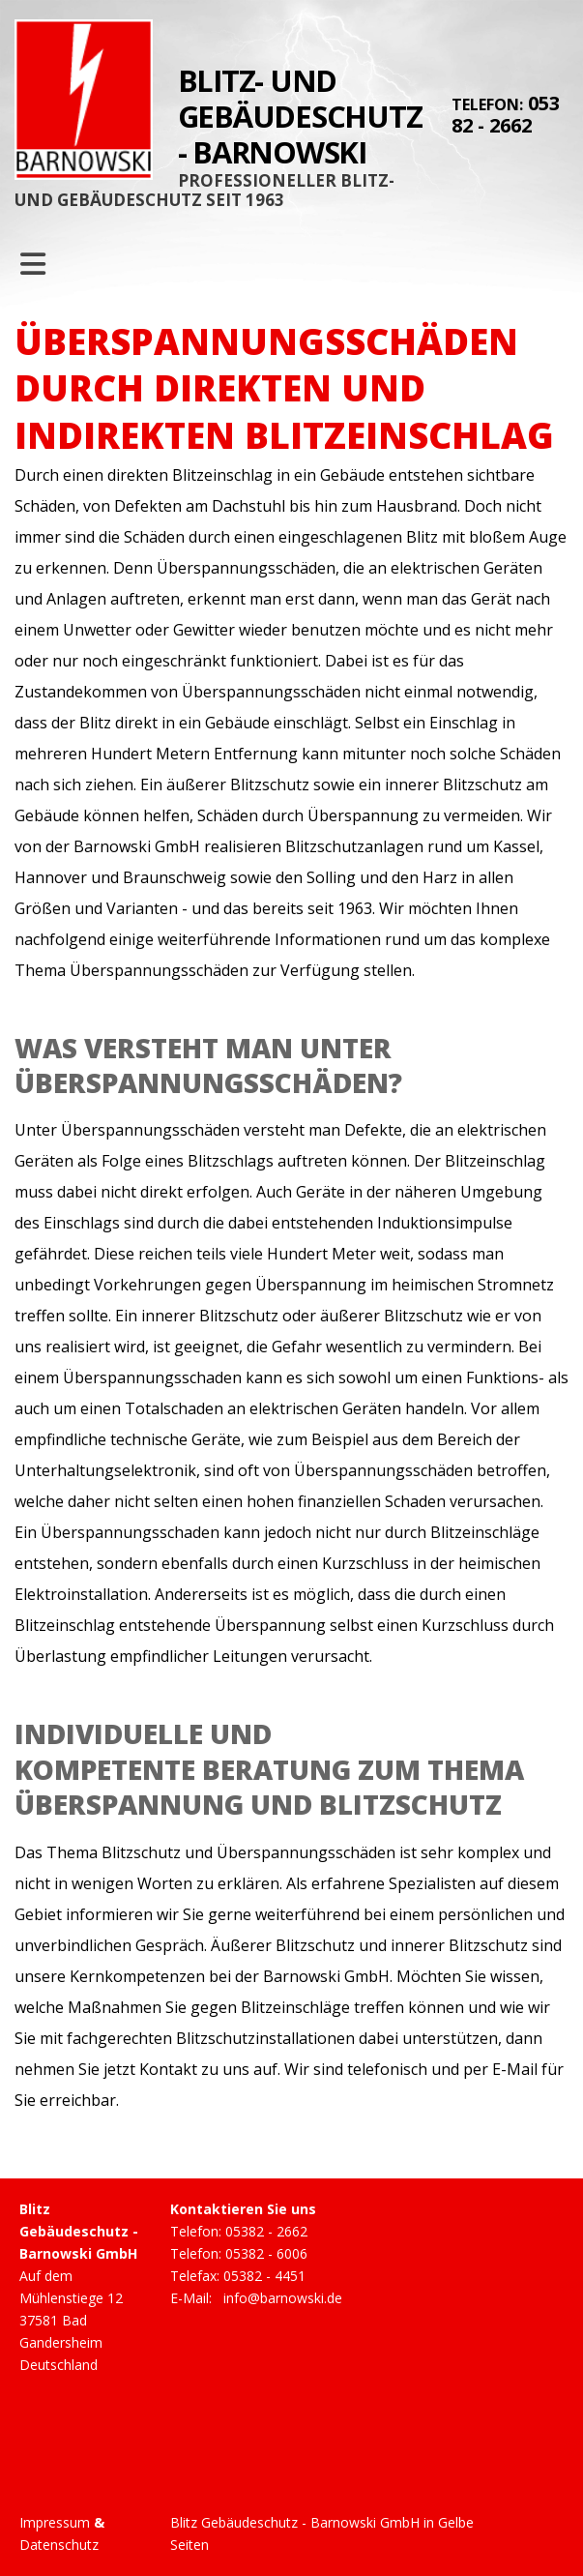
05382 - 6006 (266, 2253)
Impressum (54, 2522)
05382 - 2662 (506, 114)
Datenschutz (59, 2544)
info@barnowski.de (282, 2298)
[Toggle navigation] (33, 264)
